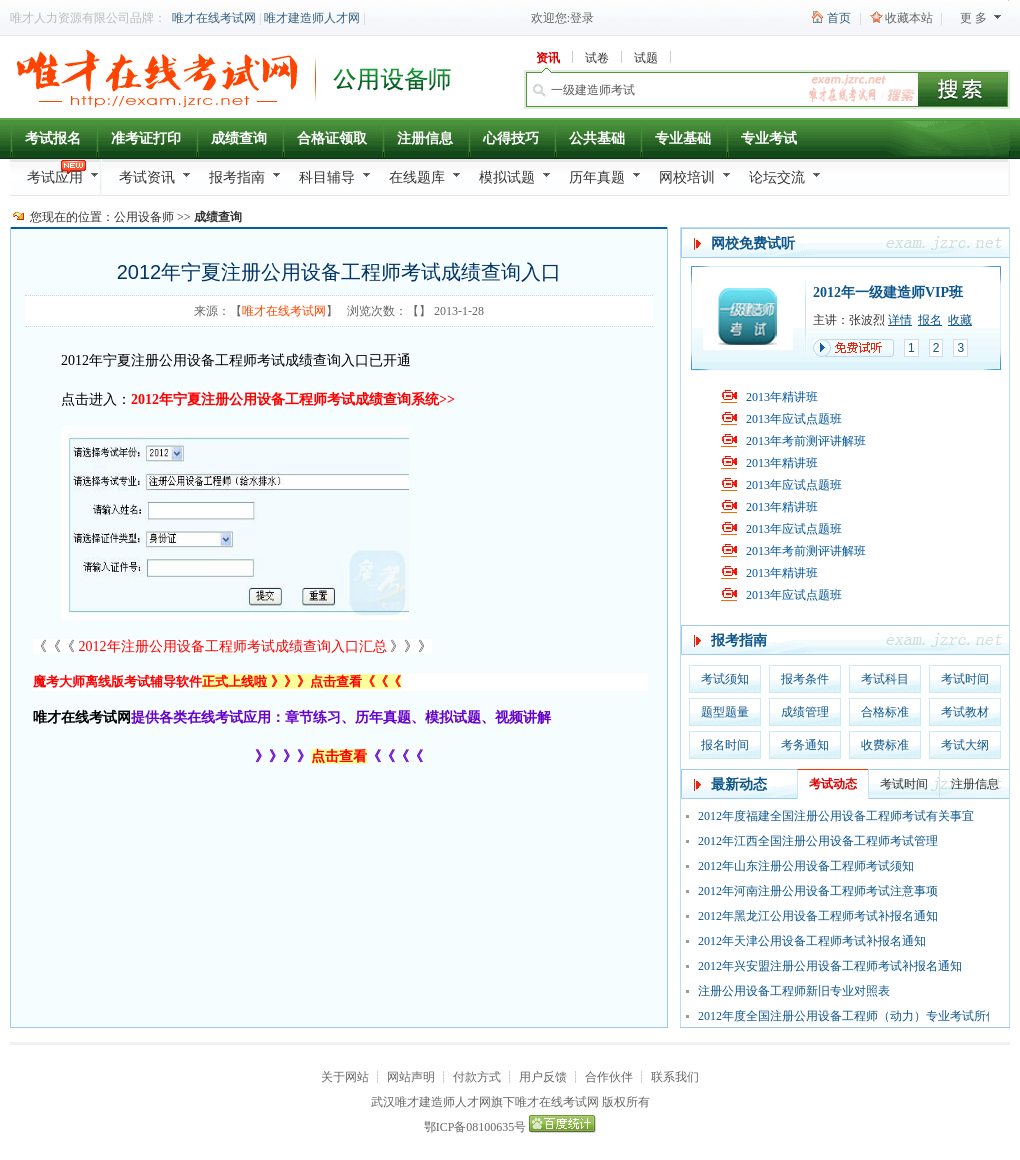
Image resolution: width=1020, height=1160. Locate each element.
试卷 (597, 58)
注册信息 (425, 138)
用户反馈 (543, 1077)
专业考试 (769, 138)
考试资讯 (147, 177)
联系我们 (675, 1077)
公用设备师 (144, 217)
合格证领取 (332, 138)
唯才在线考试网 (214, 18)
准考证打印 (146, 138)
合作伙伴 (609, 1077)
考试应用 (55, 177)
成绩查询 (239, 138)
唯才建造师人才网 (312, 18)
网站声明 (411, 1077)
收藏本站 (909, 18)
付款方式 (477, 1077)
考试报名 (53, 138)
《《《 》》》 (232, 646)
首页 (839, 18)
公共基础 (597, 138)
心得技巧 (511, 138)
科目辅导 (327, 177)
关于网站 (345, 1077)
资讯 (548, 58)
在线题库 (417, 177)
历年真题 (597, 177)
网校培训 (687, 177)
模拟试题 (507, 177)
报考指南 (237, 177)
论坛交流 (777, 177)
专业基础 (683, 138)
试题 (646, 58)
